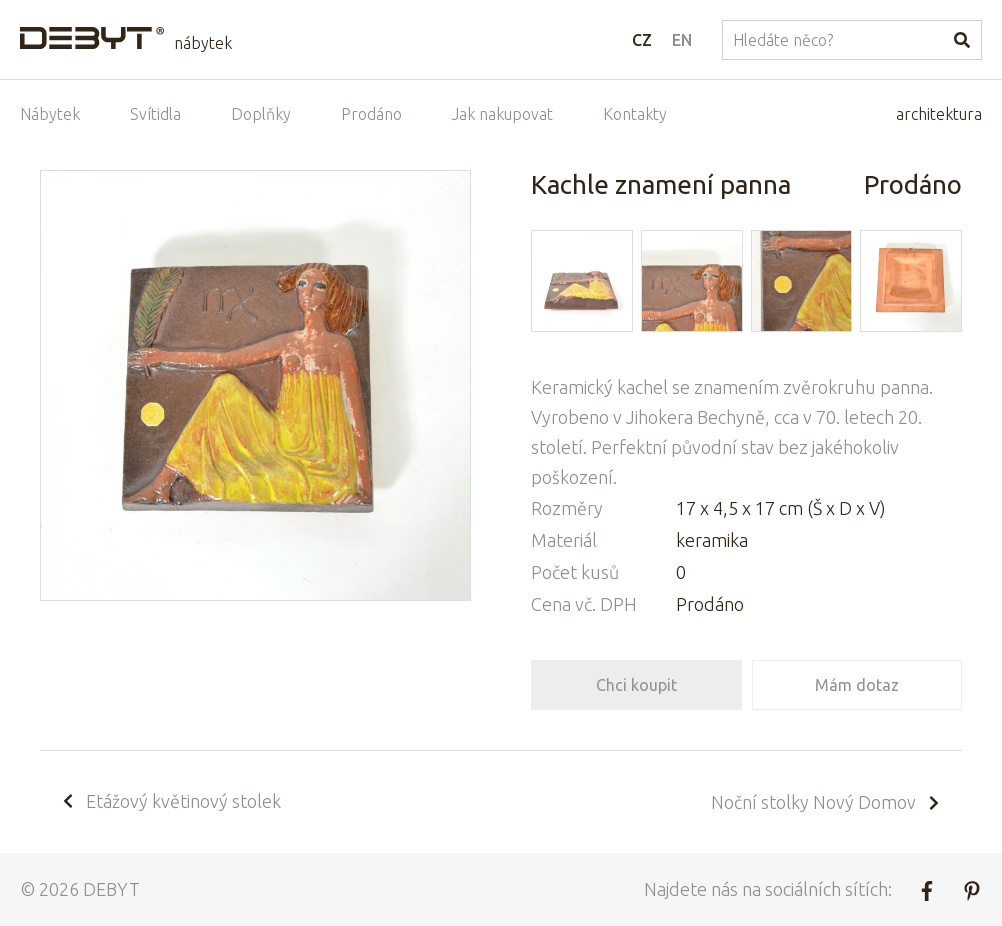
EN (682, 40)
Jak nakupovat (502, 114)
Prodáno (371, 114)
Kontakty (635, 114)
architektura (939, 114)
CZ (642, 40)
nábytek (203, 43)
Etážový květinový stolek (170, 801)
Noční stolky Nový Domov (826, 802)
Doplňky (261, 114)
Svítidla (155, 114)
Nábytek (50, 114)
